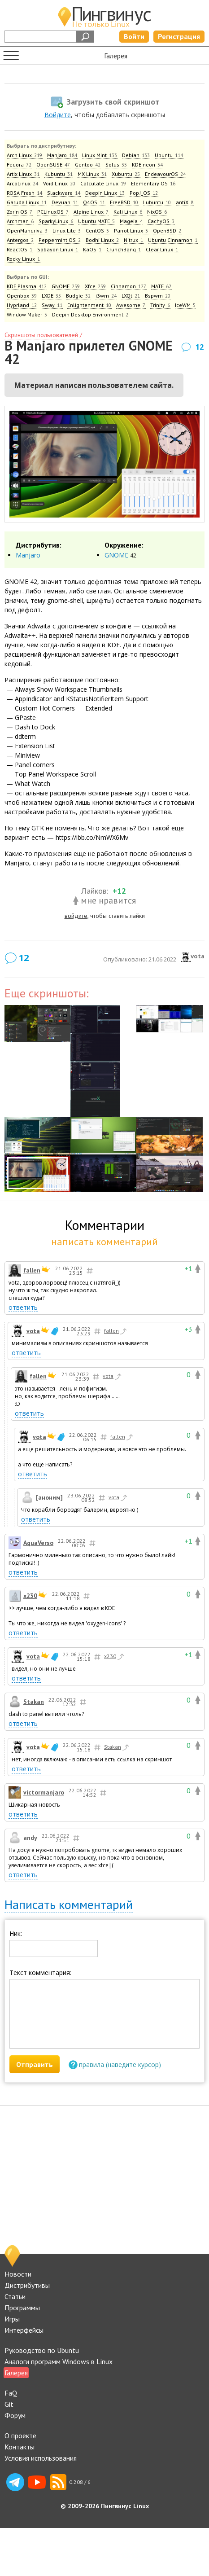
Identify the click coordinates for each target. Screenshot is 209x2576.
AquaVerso (38, 1543)
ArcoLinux (23, 183)
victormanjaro (43, 1792)
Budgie (78, 295)
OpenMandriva (27, 230)
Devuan (65, 202)
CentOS (97, 230)
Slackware (64, 192)
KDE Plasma (27, 286)
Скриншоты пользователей (41, 335)
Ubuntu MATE (96, 221)
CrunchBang (123, 249)
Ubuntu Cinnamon (173, 240)
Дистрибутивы (27, 2285)
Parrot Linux (131, 230)
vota (198, 956)
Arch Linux (25, 155)
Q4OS (94, 202)
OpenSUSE (53, 164)
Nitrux (134, 240)
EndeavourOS (165, 174)
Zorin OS (20, 211)
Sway (52, 305)
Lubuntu (157, 202)
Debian (136, 155)
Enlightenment (89, 305)
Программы (22, 2307)
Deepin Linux (105, 192)
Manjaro (62, 155)
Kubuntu (58, 174)
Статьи (15, 2296)
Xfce (95, 286)
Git (8, 2404)
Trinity (160, 305)
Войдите (57, 114)
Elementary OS (153, 183)
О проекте (20, 2435)
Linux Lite (66, 230)
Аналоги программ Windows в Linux (58, 2361)
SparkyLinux (56, 221)
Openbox (22, 295)
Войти (134, 36)
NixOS (157, 211)
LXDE (51, 295)
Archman (20, 221)
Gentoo (88, 164)
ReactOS (20, 249)
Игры (12, 2318)
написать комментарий (104, 1241)
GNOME (66, 286)
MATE (161, 286)
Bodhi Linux (102, 240)
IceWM (185, 305)
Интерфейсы (24, 2330)
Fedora (19, 164)
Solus (116, 164)
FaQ (10, 2392)
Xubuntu (126, 174)
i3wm (106, 295)
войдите (76, 916)
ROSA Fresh (25, 192)
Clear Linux (162, 249)
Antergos (20, 240)
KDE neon (147, 164)
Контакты (19, 2446)
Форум (15, 2415)
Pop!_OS (144, 192)
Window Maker (27, 314)
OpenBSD (167, 230)
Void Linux (59, 183)
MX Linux (92, 174)
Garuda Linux (27, 202)
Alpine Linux (91, 211)
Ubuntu (169, 155)
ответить (23, 1307)
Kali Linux (128, 211)
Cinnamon (129, 286)
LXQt (131, 295)
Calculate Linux (103, 183)
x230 (30, 1596)
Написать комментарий (68, 1904)
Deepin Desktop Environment (90, 314)
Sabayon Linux (57, 249)
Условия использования (40, 2457)
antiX (185, 202)
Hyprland (22, 305)
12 (200, 347)
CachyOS (161, 221)
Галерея (115, 55)
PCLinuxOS (53, 211)
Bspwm (158, 295)
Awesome (131, 305)
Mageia (131, 221)
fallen (31, 1270)
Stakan (33, 1702)
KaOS (92, 249)
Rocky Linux (23, 258)
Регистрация (179, 36)
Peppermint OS (60, 240)
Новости (17, 2273)
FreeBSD (124, 202)
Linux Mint (100, 155)
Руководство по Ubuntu (41, 2350)
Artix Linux (23, 174)
